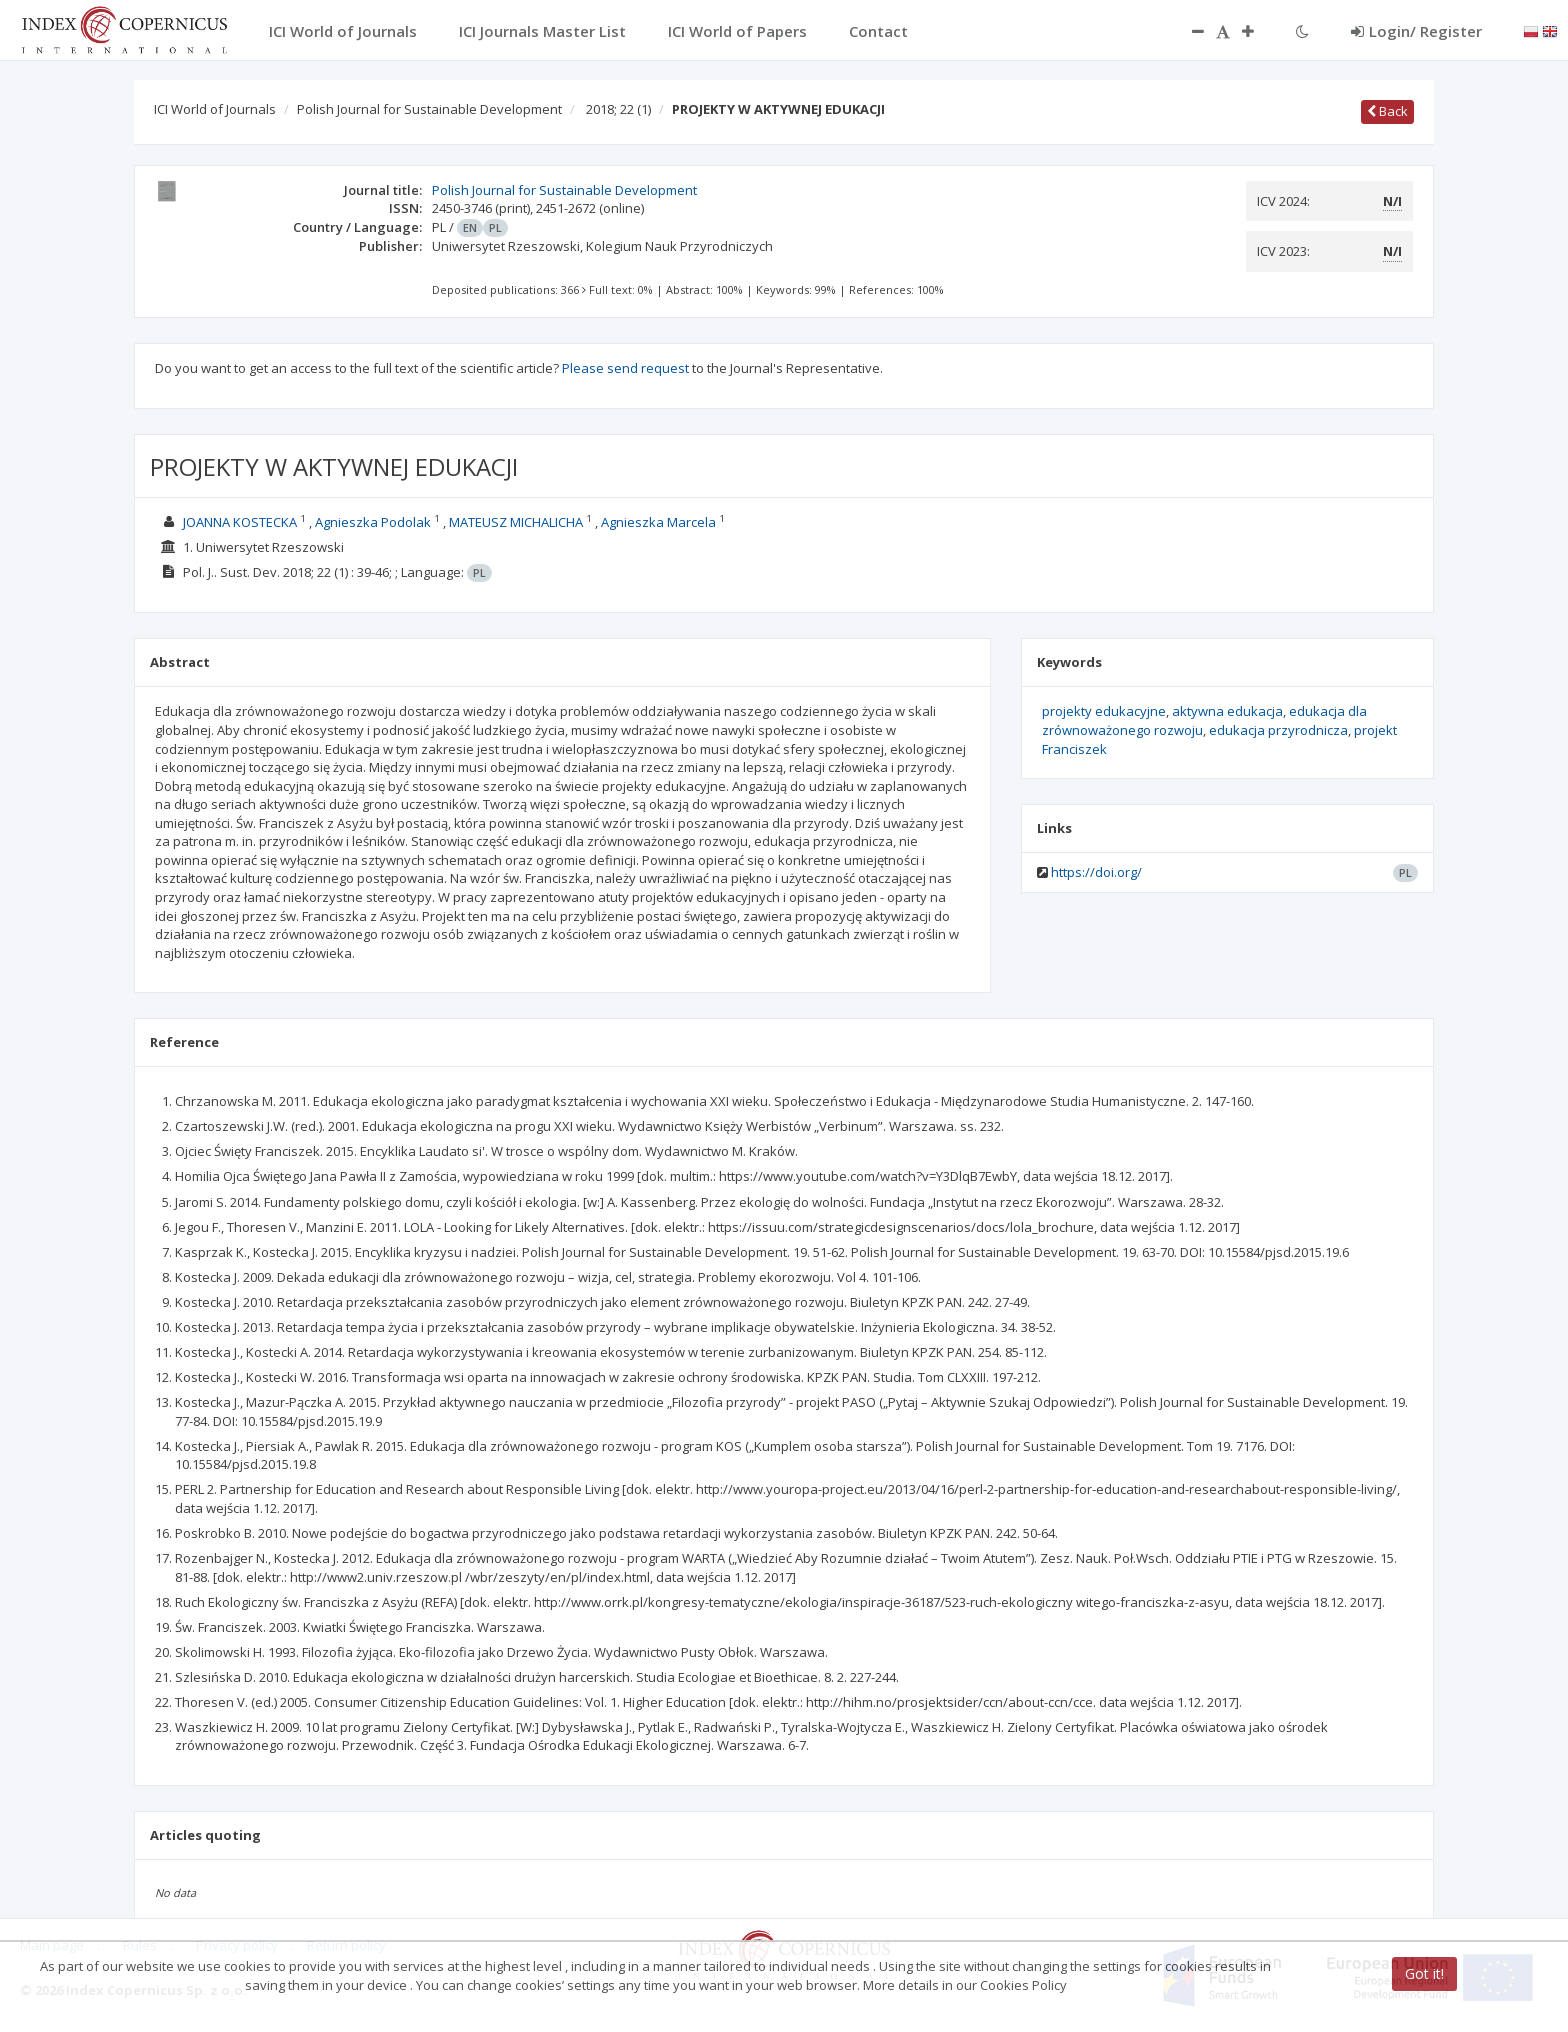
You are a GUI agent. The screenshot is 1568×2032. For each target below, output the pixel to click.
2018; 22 (618, 109)
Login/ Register (1416, 31)
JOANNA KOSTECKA (240, 522)
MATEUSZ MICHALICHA (516, 522)
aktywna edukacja (1227, 711)
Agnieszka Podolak (373, 522)
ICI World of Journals (215, 109)
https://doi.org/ (1096, 872)
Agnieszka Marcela (658, 522)
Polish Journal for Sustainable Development (429, 109)
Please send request (625, 368)
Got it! (1424, 1973)
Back (1387, 111)
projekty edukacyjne (1104, 711)
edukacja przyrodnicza (1278, 730)
